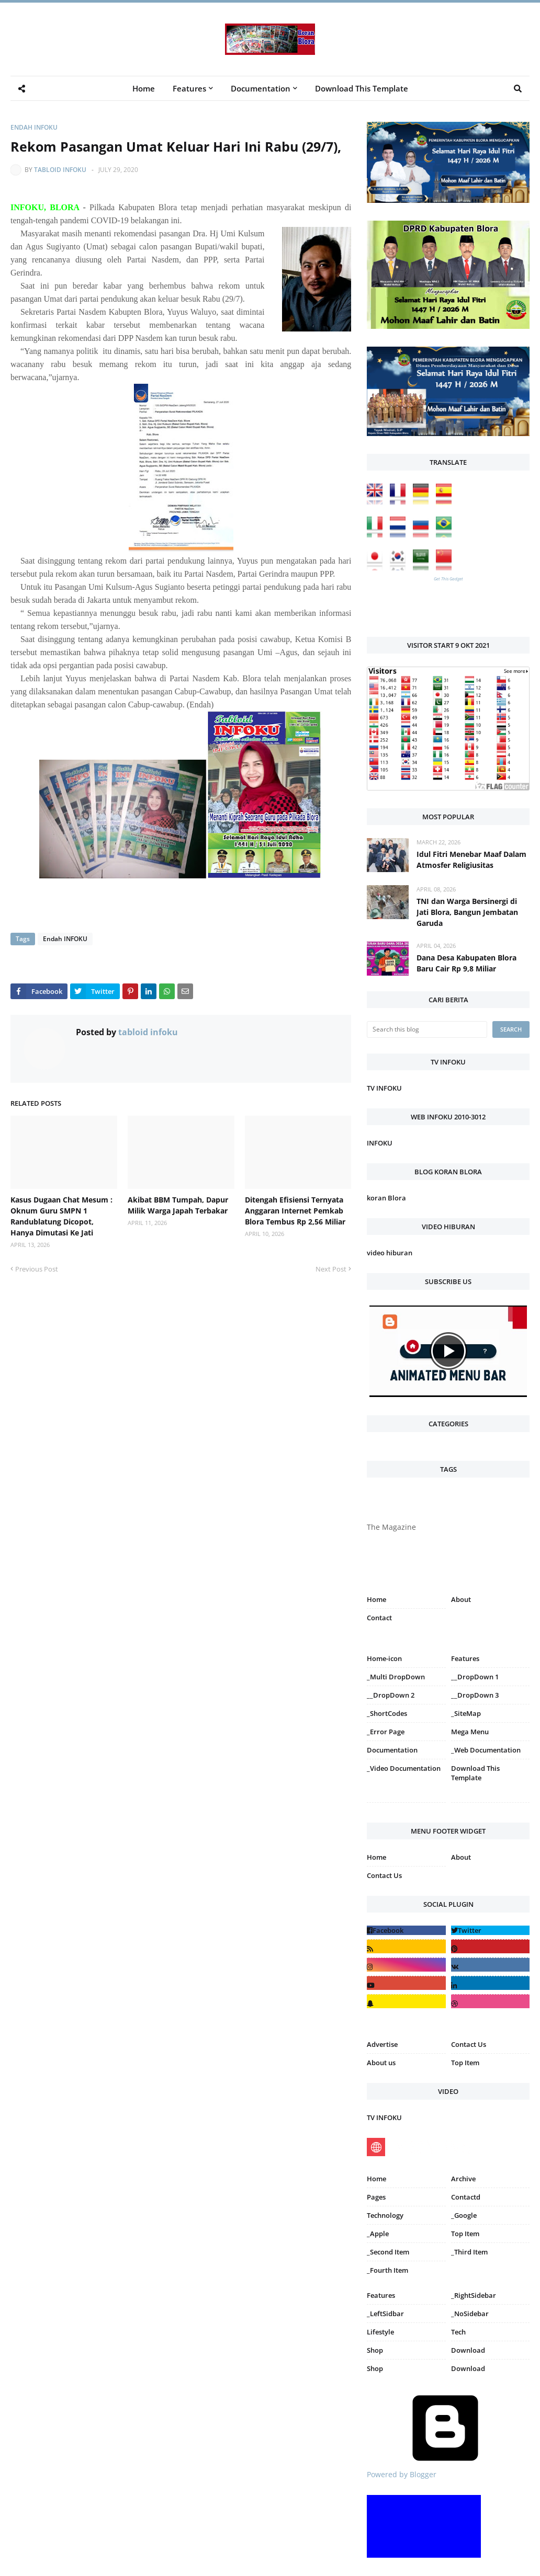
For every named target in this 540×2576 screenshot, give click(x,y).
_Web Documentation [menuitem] (486, 1750)
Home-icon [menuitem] (384, 1658)
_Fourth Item (387, 2270)
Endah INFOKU (34, 127)
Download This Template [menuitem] (361, 88)
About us (381, 2062)
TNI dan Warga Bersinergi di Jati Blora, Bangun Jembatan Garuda (467, 912)
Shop (375, 2350)
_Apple (378, 2233)
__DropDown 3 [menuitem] (475, 1695)
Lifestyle (380, 2332)
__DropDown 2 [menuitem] (390, 1695)
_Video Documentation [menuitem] (404, 1768)
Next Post (331, 1269)
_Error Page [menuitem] (385, 1731)
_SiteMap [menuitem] (466, 1713)
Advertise (382, 2044)
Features (381, 2295)
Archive (463, 2178)
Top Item (465, 2062)
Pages (376, 2197)
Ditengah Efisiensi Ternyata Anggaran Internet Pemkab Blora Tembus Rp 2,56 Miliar (295, 1211)
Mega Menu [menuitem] (470, 1731)
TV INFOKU (384, 1088)
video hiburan (389, 1252)
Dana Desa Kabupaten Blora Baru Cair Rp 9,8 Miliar (466, 963)
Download (468, 2350)
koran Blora (386, 1198)
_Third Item (469, 2252)
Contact (379, 1617)
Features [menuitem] (189, 88)
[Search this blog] (427, 1029)
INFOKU (379, 1143)
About (461, 1599)
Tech (458, 2332)
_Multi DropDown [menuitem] (396, 1676)
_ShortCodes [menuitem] (387, 1713)
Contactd (465, 2197)
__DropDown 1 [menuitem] (475, 1676)
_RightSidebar (473, 2295)
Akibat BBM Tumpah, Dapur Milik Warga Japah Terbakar (178, 1205)
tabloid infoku (60, 169)
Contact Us (384, 1875)
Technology (385, 2215)
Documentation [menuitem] (260, 88)
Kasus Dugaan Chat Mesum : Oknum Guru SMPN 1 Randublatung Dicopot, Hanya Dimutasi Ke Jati (61, 1216)
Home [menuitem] (143, 88)
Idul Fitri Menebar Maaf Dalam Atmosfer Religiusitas (471, 859)
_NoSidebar (470, 2313)
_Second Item (388, 2252)
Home (376, 1599)
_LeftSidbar (385, 2313)
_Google (464, 2215)
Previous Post (36, 1269)
